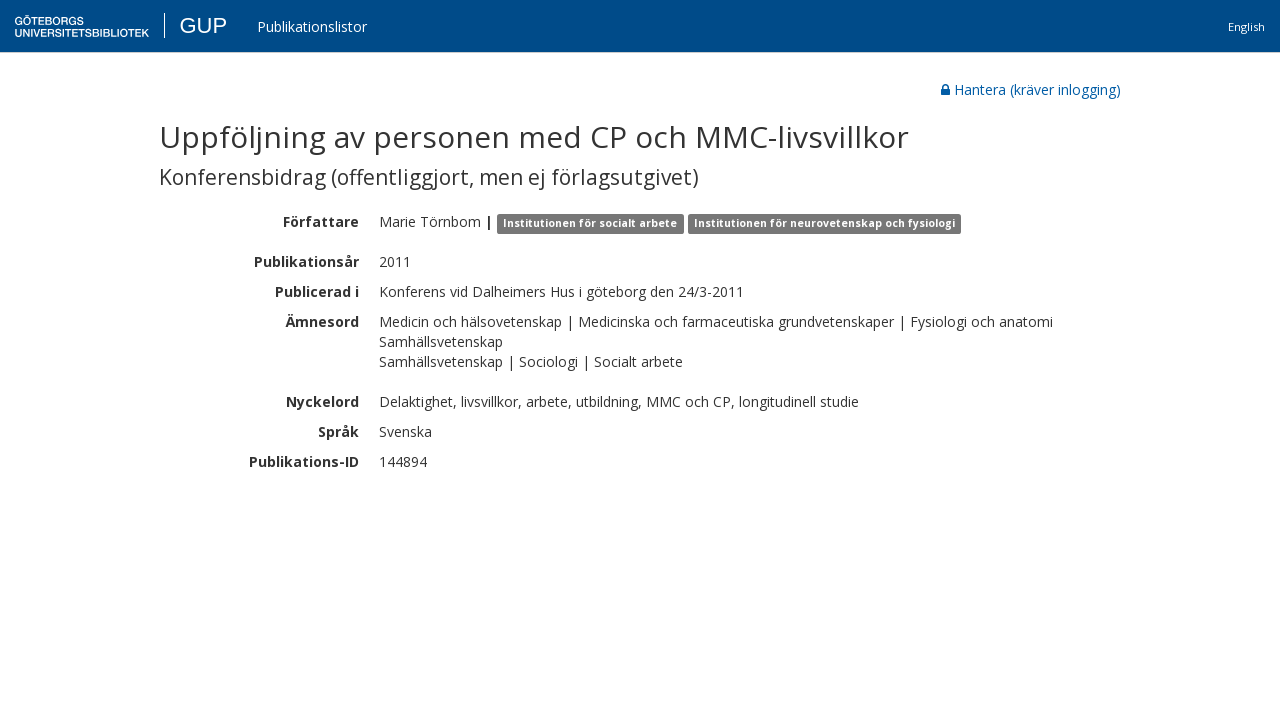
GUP (203, 25)
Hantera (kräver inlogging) (1031, 89)
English (1246, 26)
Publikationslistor (312, 26)
